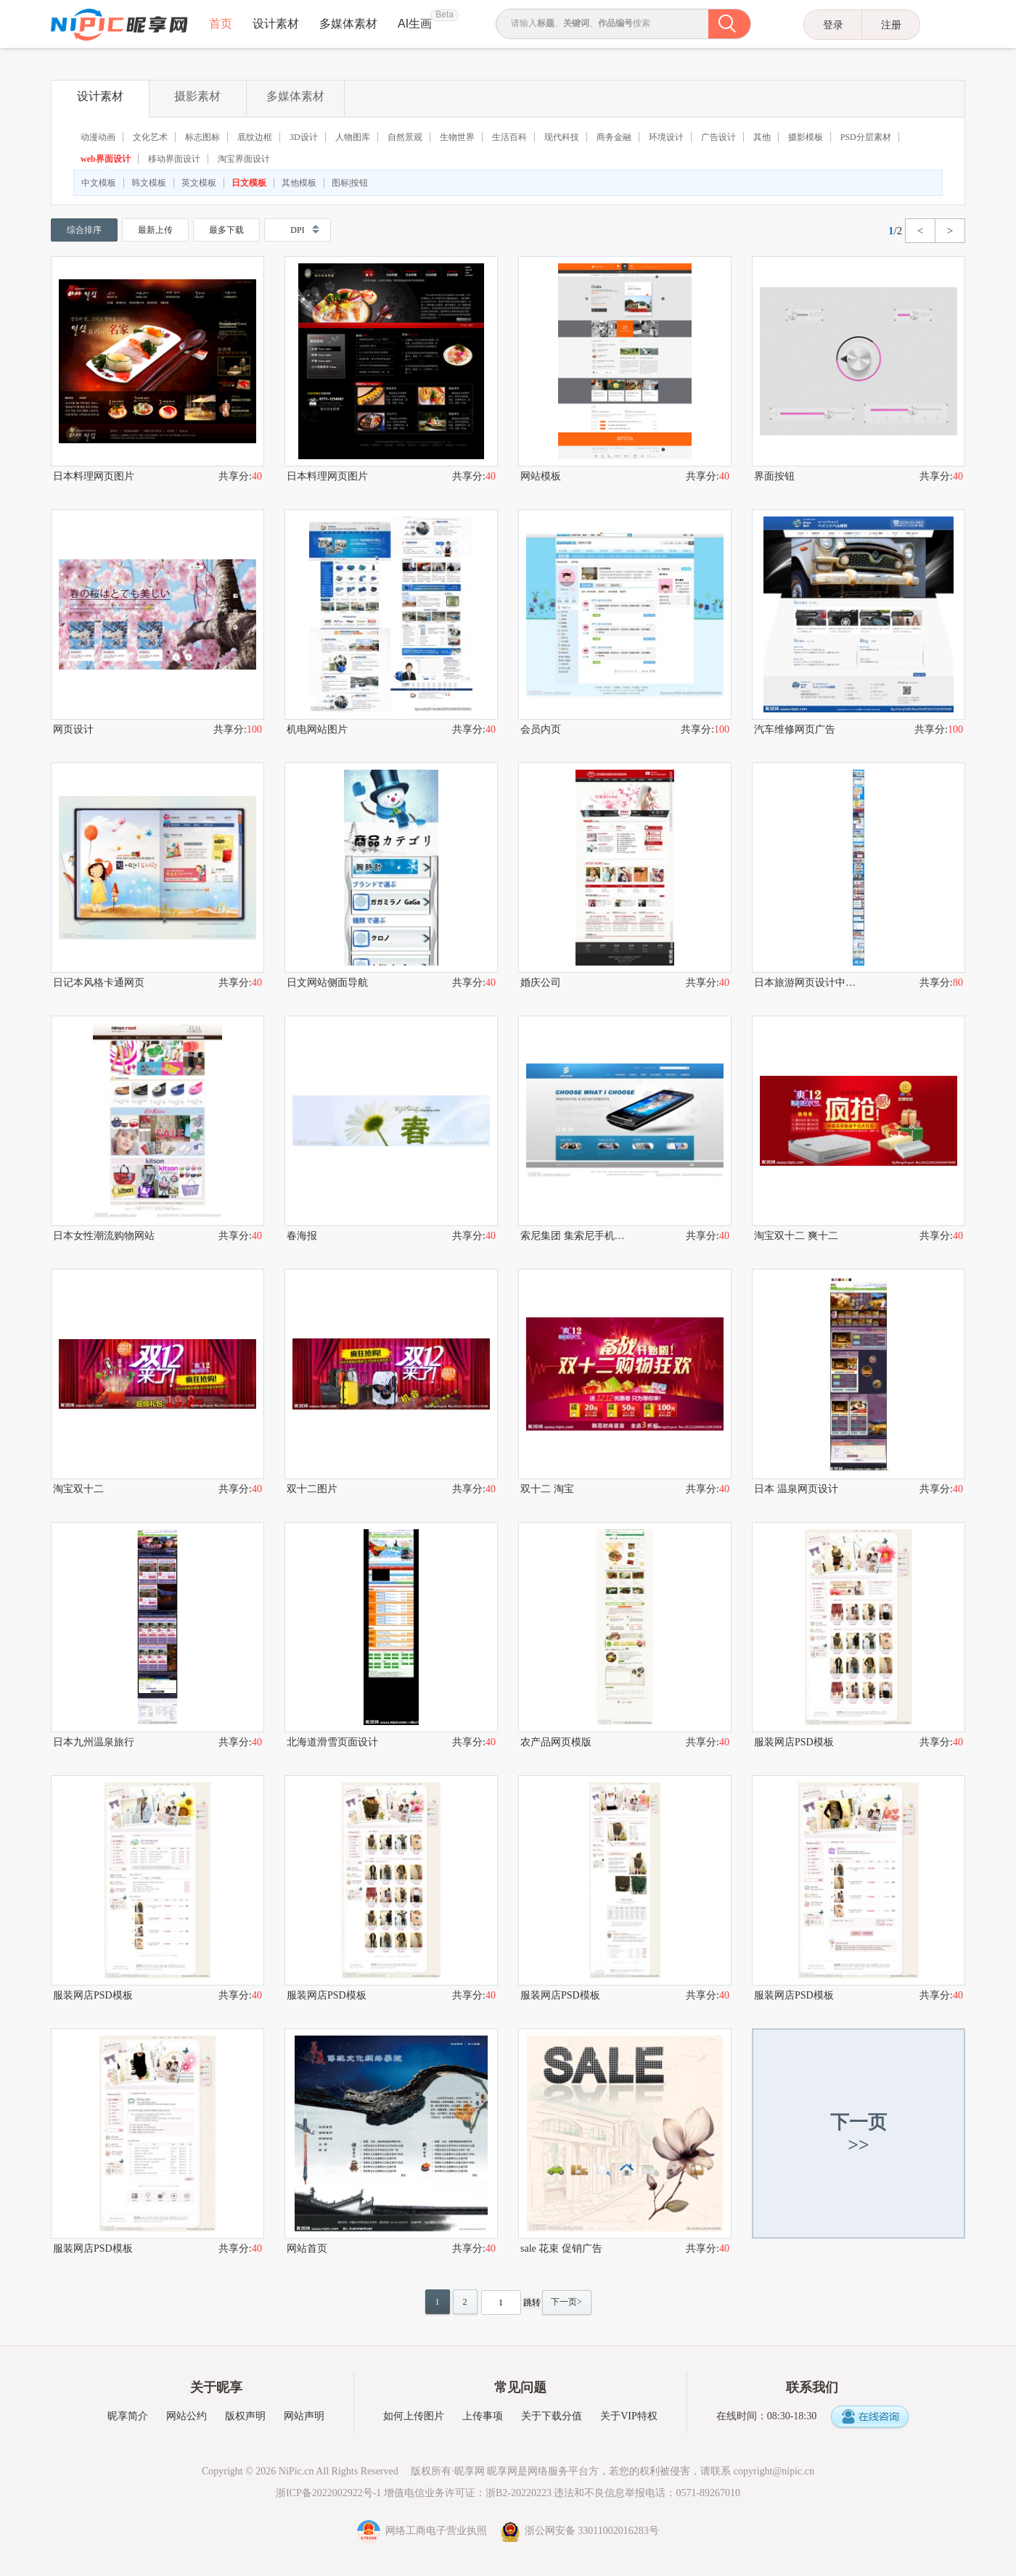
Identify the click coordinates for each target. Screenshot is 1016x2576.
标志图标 (202, 137)
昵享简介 (127, 2416)
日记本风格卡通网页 (98, 982)
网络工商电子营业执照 (423, 2530)
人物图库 (352, 137)
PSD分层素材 (865, 137)
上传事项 (482, 2416)
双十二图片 (312, 1489)
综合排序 (84, 230)
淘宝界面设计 (244, 159)
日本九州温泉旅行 (93, 1742)
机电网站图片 (317, 729)
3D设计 (304, 137)
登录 (833, 24)
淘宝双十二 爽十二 (796, 1235)
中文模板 (98, 183)
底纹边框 (254, 137)
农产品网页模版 (555, 1742)
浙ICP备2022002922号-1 (328, 2492)
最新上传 (155, 230)
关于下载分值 (551, 2416)
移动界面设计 (174, 159)
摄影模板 (805, 137)
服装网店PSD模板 (794, 1742)
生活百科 (509, 137)
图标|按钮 (350, 183)
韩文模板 (148, 183)
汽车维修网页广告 (794, 729)
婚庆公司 (540, 982)
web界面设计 (106, 159)
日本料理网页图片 (93, 476)
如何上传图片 (413, 2416)
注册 (891, 24)
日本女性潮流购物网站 (104, 1235)
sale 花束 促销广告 (561, 2248)
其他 (762, 137)
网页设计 (73, 729)
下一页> (566, 2302)
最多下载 (226, 230)
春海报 (302, 1235)
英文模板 (198, 183)
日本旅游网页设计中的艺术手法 (806, 982)
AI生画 (415, 23)
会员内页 (540, 729)
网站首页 (307, 2248)
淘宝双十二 (78, 1489)
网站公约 (186, 2416)
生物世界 (457, 137)
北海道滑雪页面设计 (332, 1742)
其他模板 (299, 183)
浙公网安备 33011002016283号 (580, 2530)
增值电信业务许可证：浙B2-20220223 (468, 2492)
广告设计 (718, 137)
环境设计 (666, 137)
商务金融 (614, 137)
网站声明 (304, 2416)
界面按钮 (774, 476)
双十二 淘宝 (547, 1489)
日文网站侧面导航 (327, 982)
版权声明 (245, 2416)
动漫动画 (98, 137)
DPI (297, 230)
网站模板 (540, 476)
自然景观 (405, 137)
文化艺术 (150, 137)
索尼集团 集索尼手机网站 (572, 1235)
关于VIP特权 (628, 2416)
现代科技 (561, 137)
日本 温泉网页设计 (796, 1489)
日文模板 (249, 183)
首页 (220, 23)
